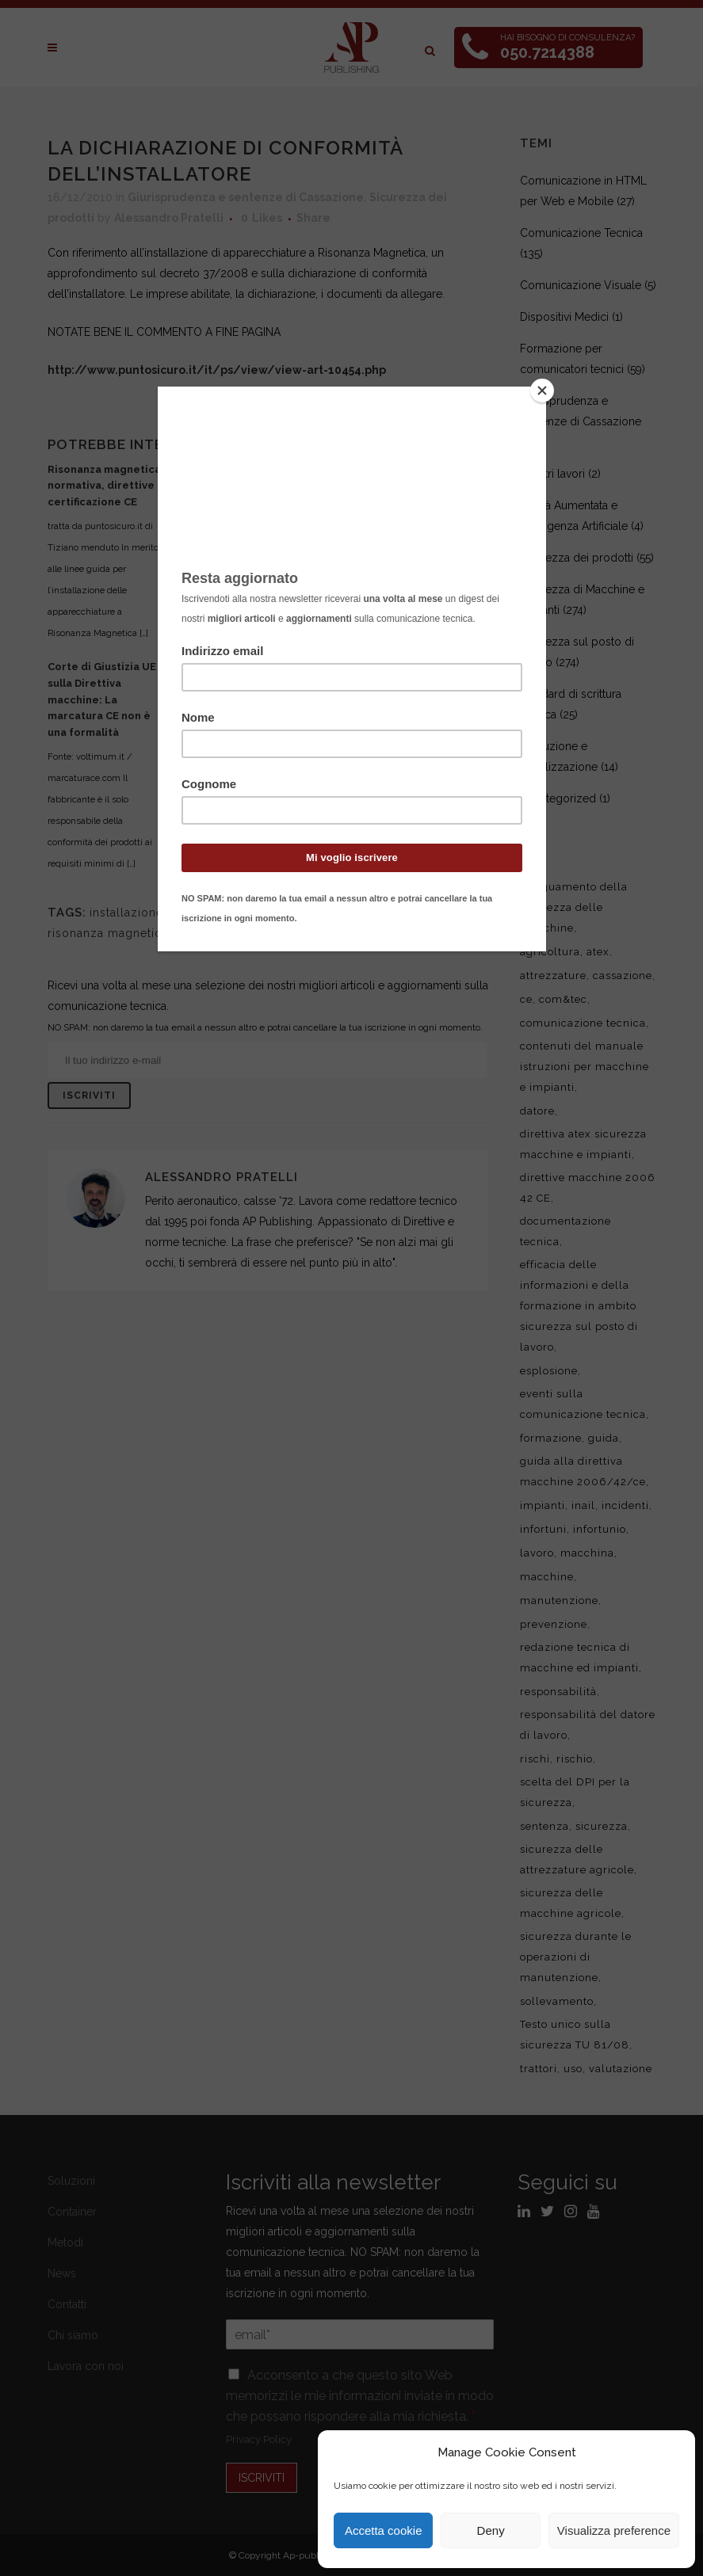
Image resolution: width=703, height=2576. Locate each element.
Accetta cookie (383, 2530)
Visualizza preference (614, 2530)
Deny (491, 2530)
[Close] (542, 390)
